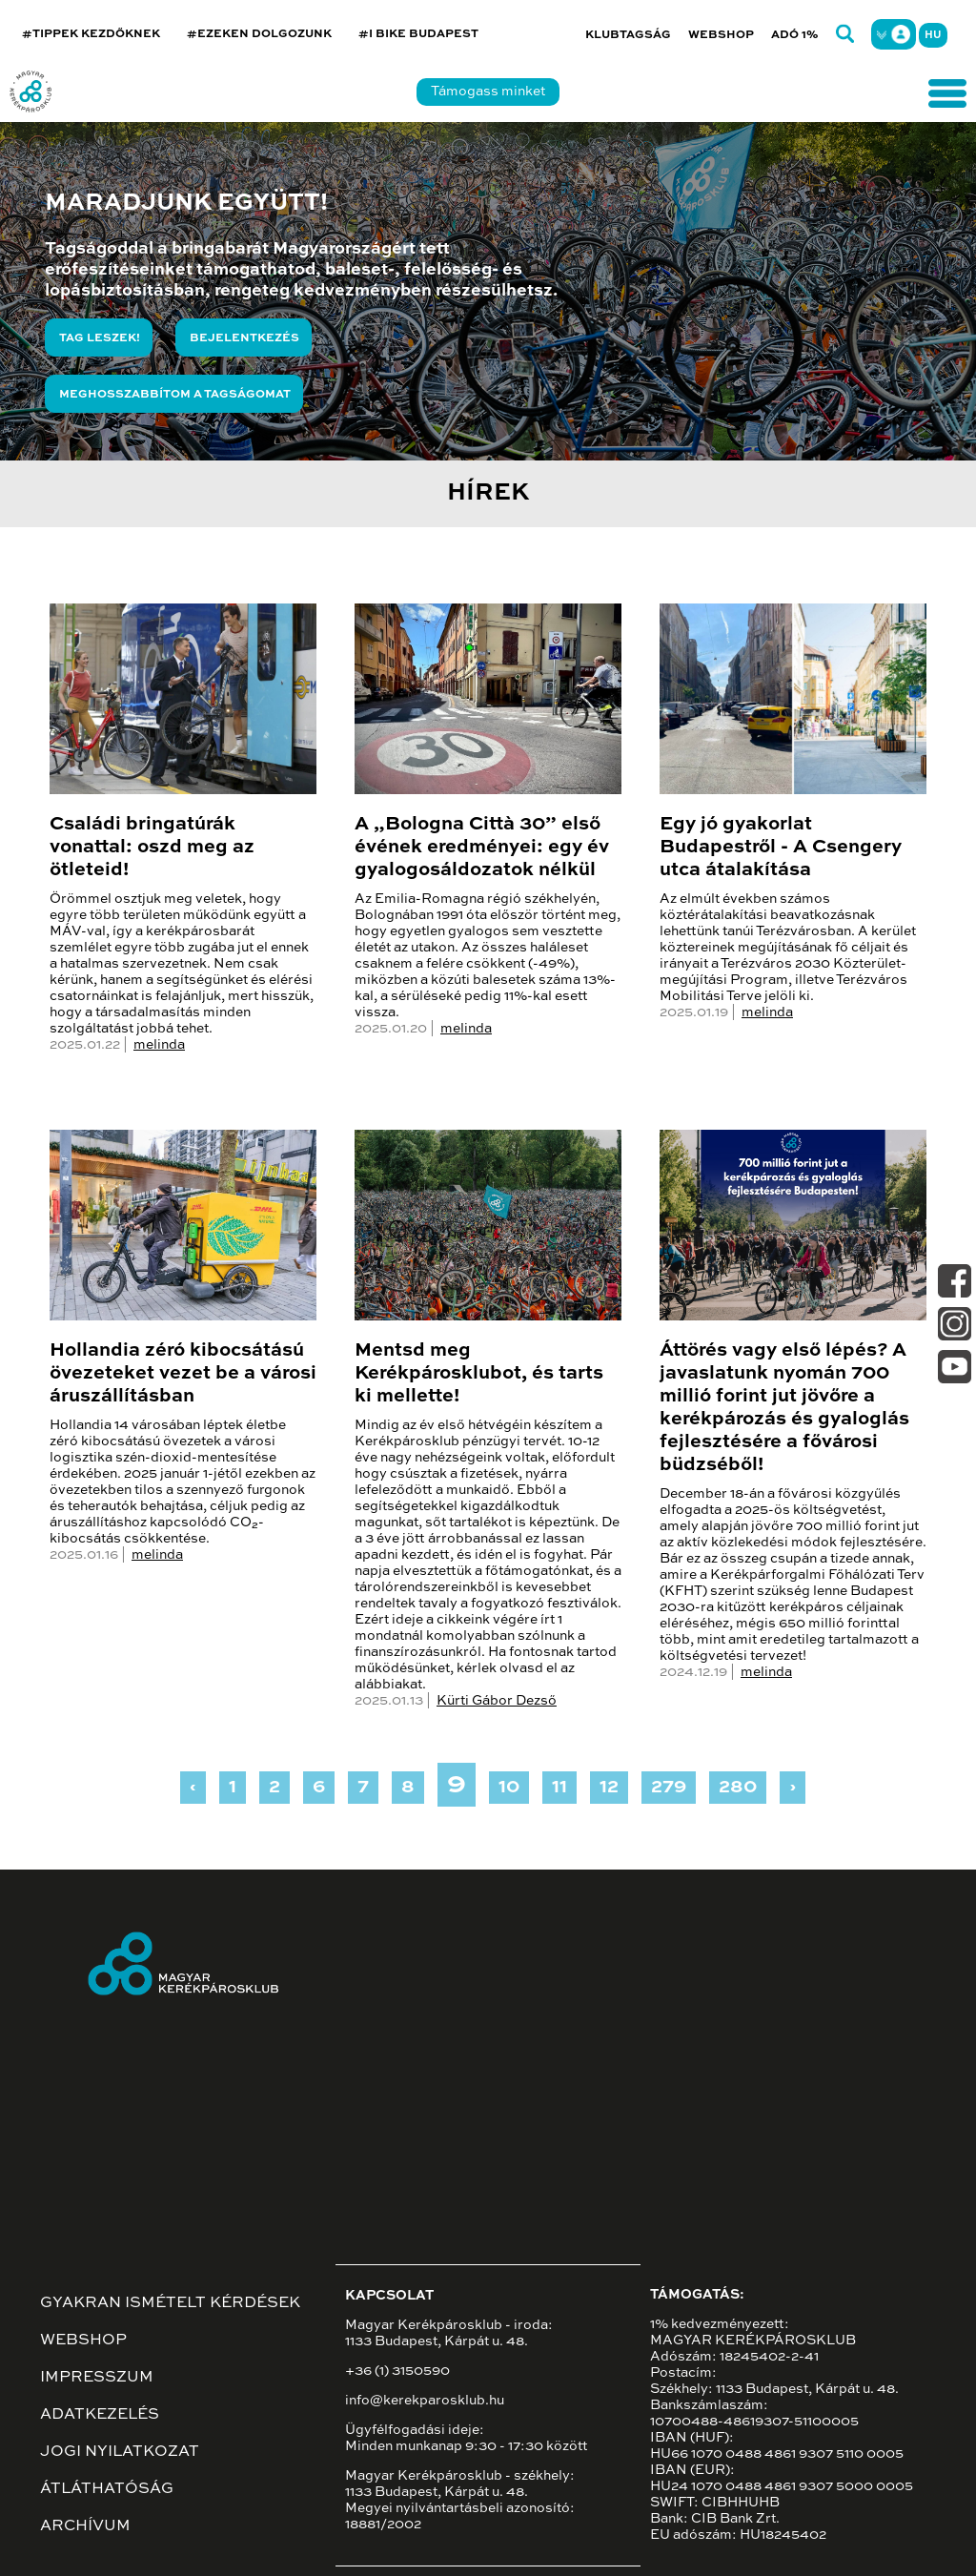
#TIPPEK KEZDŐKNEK (91, 34)
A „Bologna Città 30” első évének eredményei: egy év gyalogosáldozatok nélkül (482, 847)
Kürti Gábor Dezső (497, 1700)
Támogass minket (488, 91)
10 (508, 1787)
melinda (159, 1045)
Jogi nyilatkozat (119, 2452)
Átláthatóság (106, 2489)
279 (668, 1787)
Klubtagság (628, 35)
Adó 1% (795, 35)
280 (738, 1787)
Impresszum (96, 2377)
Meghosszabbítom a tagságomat (175, 394)
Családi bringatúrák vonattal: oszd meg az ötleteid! (152, 847)
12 (609, 1787)
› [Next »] (792, 1787)
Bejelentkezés (244, 338)
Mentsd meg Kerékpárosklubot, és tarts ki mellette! (479, 1373)
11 (559, 1787)
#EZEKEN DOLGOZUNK (259, 34)
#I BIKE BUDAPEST (418, 34)
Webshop (721, 35)
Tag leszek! (99, 338)
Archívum (85, 2526)
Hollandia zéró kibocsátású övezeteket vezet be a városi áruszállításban (183, 1373)
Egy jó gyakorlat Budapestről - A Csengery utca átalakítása (781, 847)
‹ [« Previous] (193, 1787)
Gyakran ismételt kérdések (170, 2303)
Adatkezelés (99, 2415)
